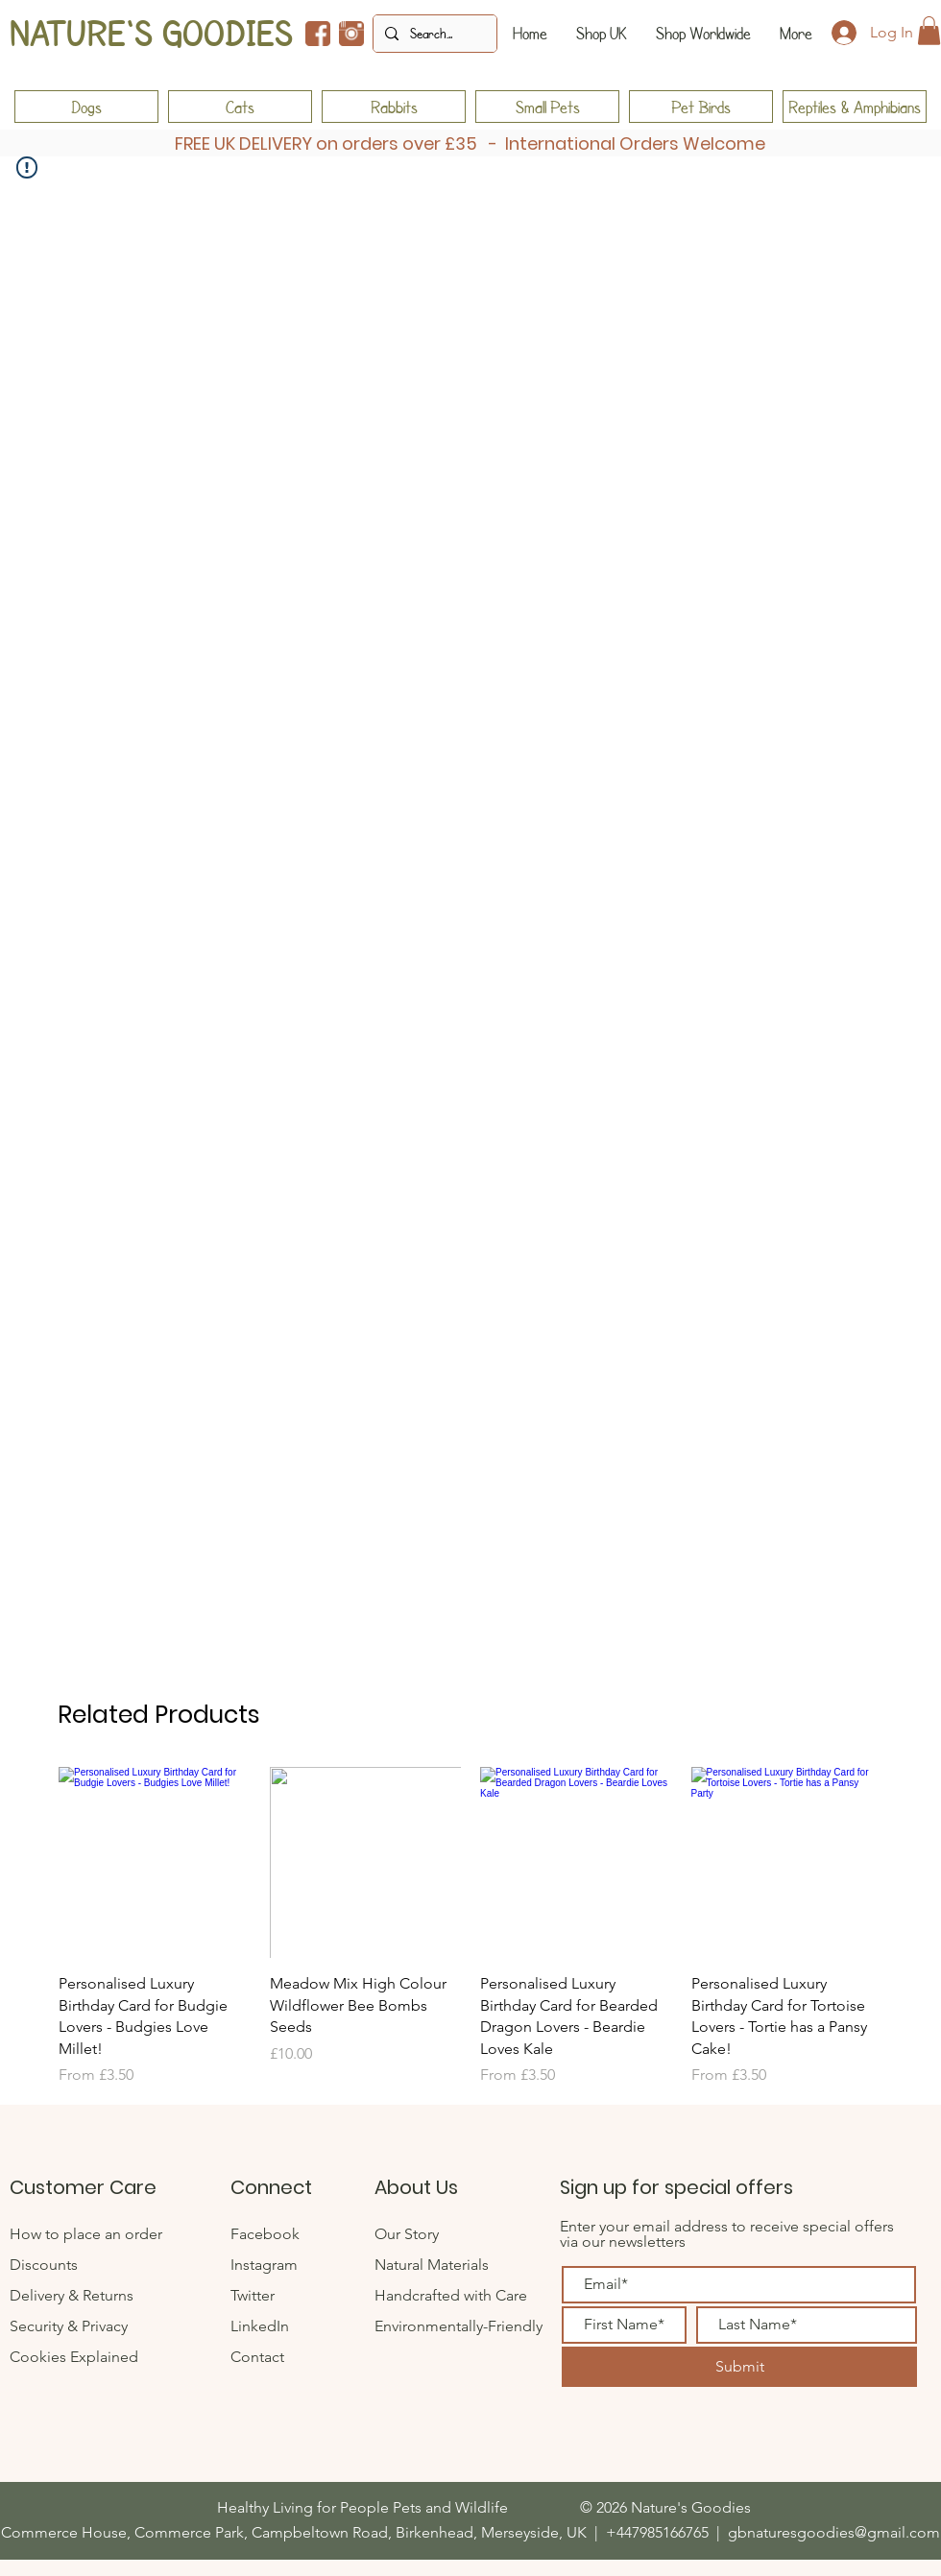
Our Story (406, 2234)
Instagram (264, 2264)
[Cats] (240, 106)
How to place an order (86, 2234)
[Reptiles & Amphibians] (855, 106)
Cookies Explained (74, 2357)
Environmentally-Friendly (458, 2326)
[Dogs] (86, 106)
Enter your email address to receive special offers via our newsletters (727, 2234)
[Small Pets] (547, 106)
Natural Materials (431, 2264)
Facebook (265, 2234)
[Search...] (433, 33)
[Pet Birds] (701, 106)
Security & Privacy (69, 2326)
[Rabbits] (394, 106)
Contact (259, 2357)
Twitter (254, 2295)
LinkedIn (259, 2326)
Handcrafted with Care (450, 2295)
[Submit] (739, 2367)
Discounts (44, 2264)
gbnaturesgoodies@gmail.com (834, 2532)
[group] (470, 1926)
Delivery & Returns (71, 2295)
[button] (929, 30)
